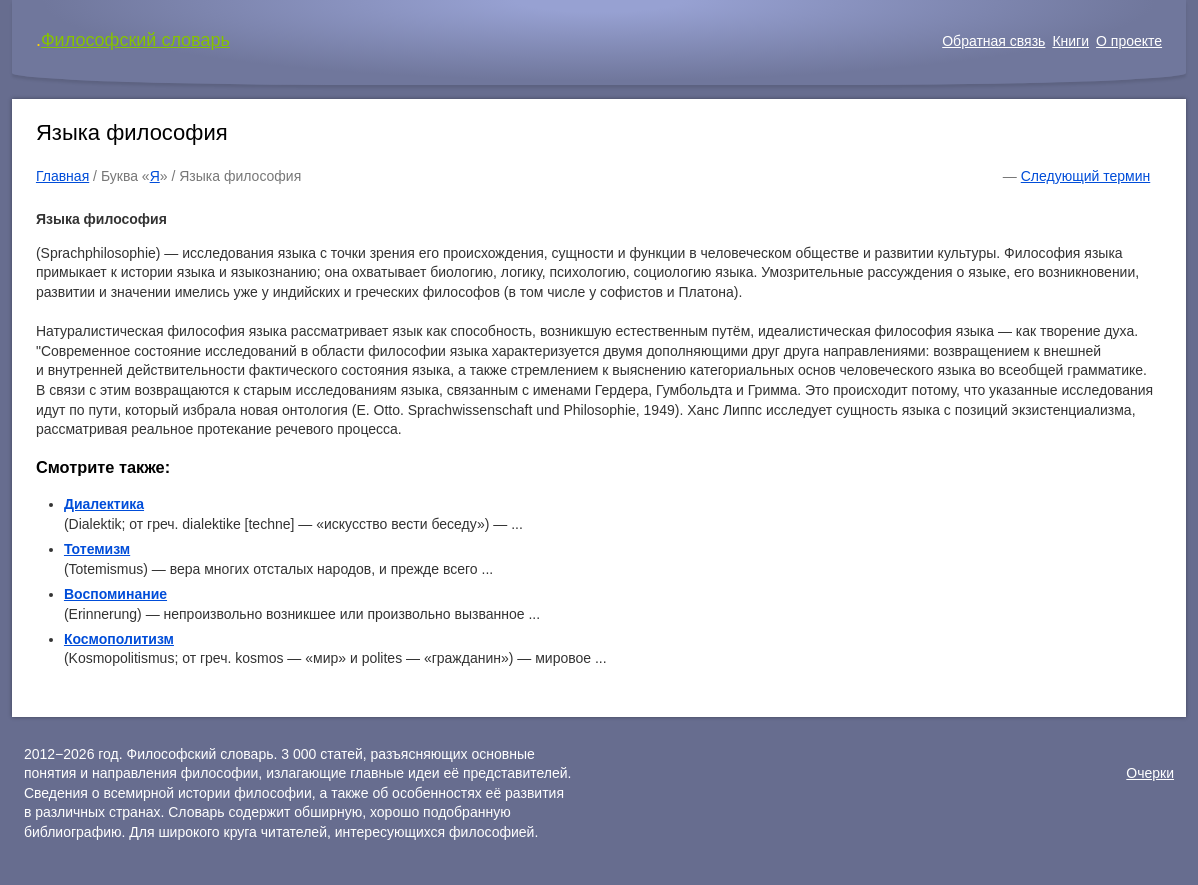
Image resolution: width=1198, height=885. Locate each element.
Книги (1070, 41)
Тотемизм (97, 549)
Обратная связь (993, 41)
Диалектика (104, 504)
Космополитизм (119, 639)
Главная (62, 176)
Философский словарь (135, 40)
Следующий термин (1085, 176)
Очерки (1150, 773)
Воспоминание (115, 594)
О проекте (1129, 41)
